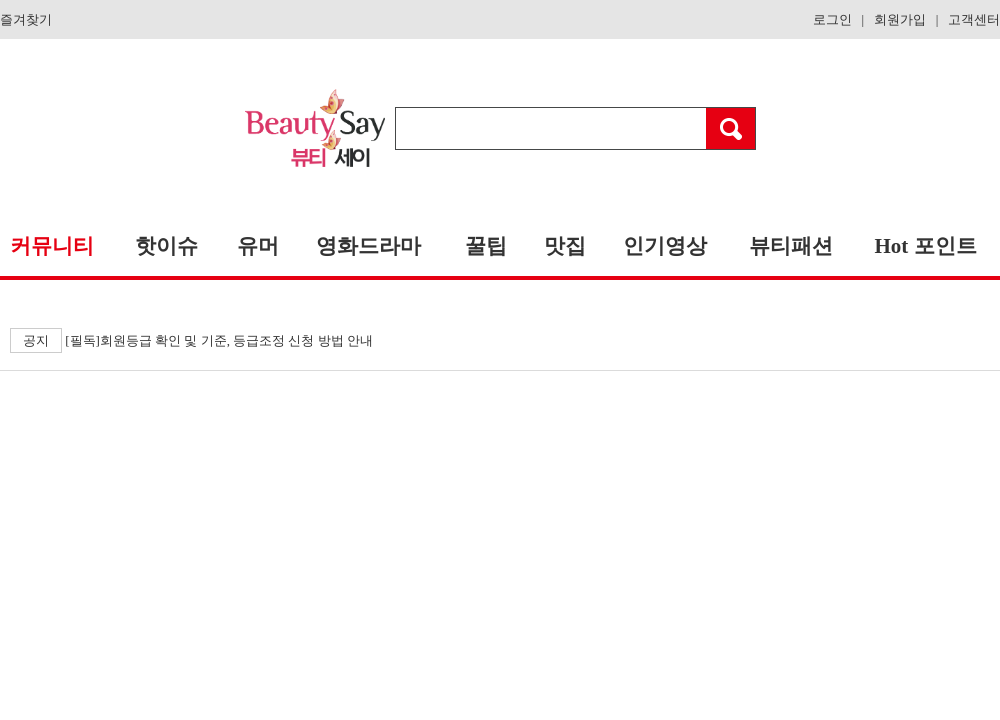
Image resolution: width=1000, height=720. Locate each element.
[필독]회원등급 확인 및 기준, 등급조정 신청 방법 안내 (191, 340)
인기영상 (665, 246)
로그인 (832, 19)
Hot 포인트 (925, 246)
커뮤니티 (52, 246)
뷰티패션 (791, 246)
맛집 (565, 246)
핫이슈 (166, 246)
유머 (258, 246)
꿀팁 (486, 246)
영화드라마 (368, 246)
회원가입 (900, 19)
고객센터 (974, 19)
